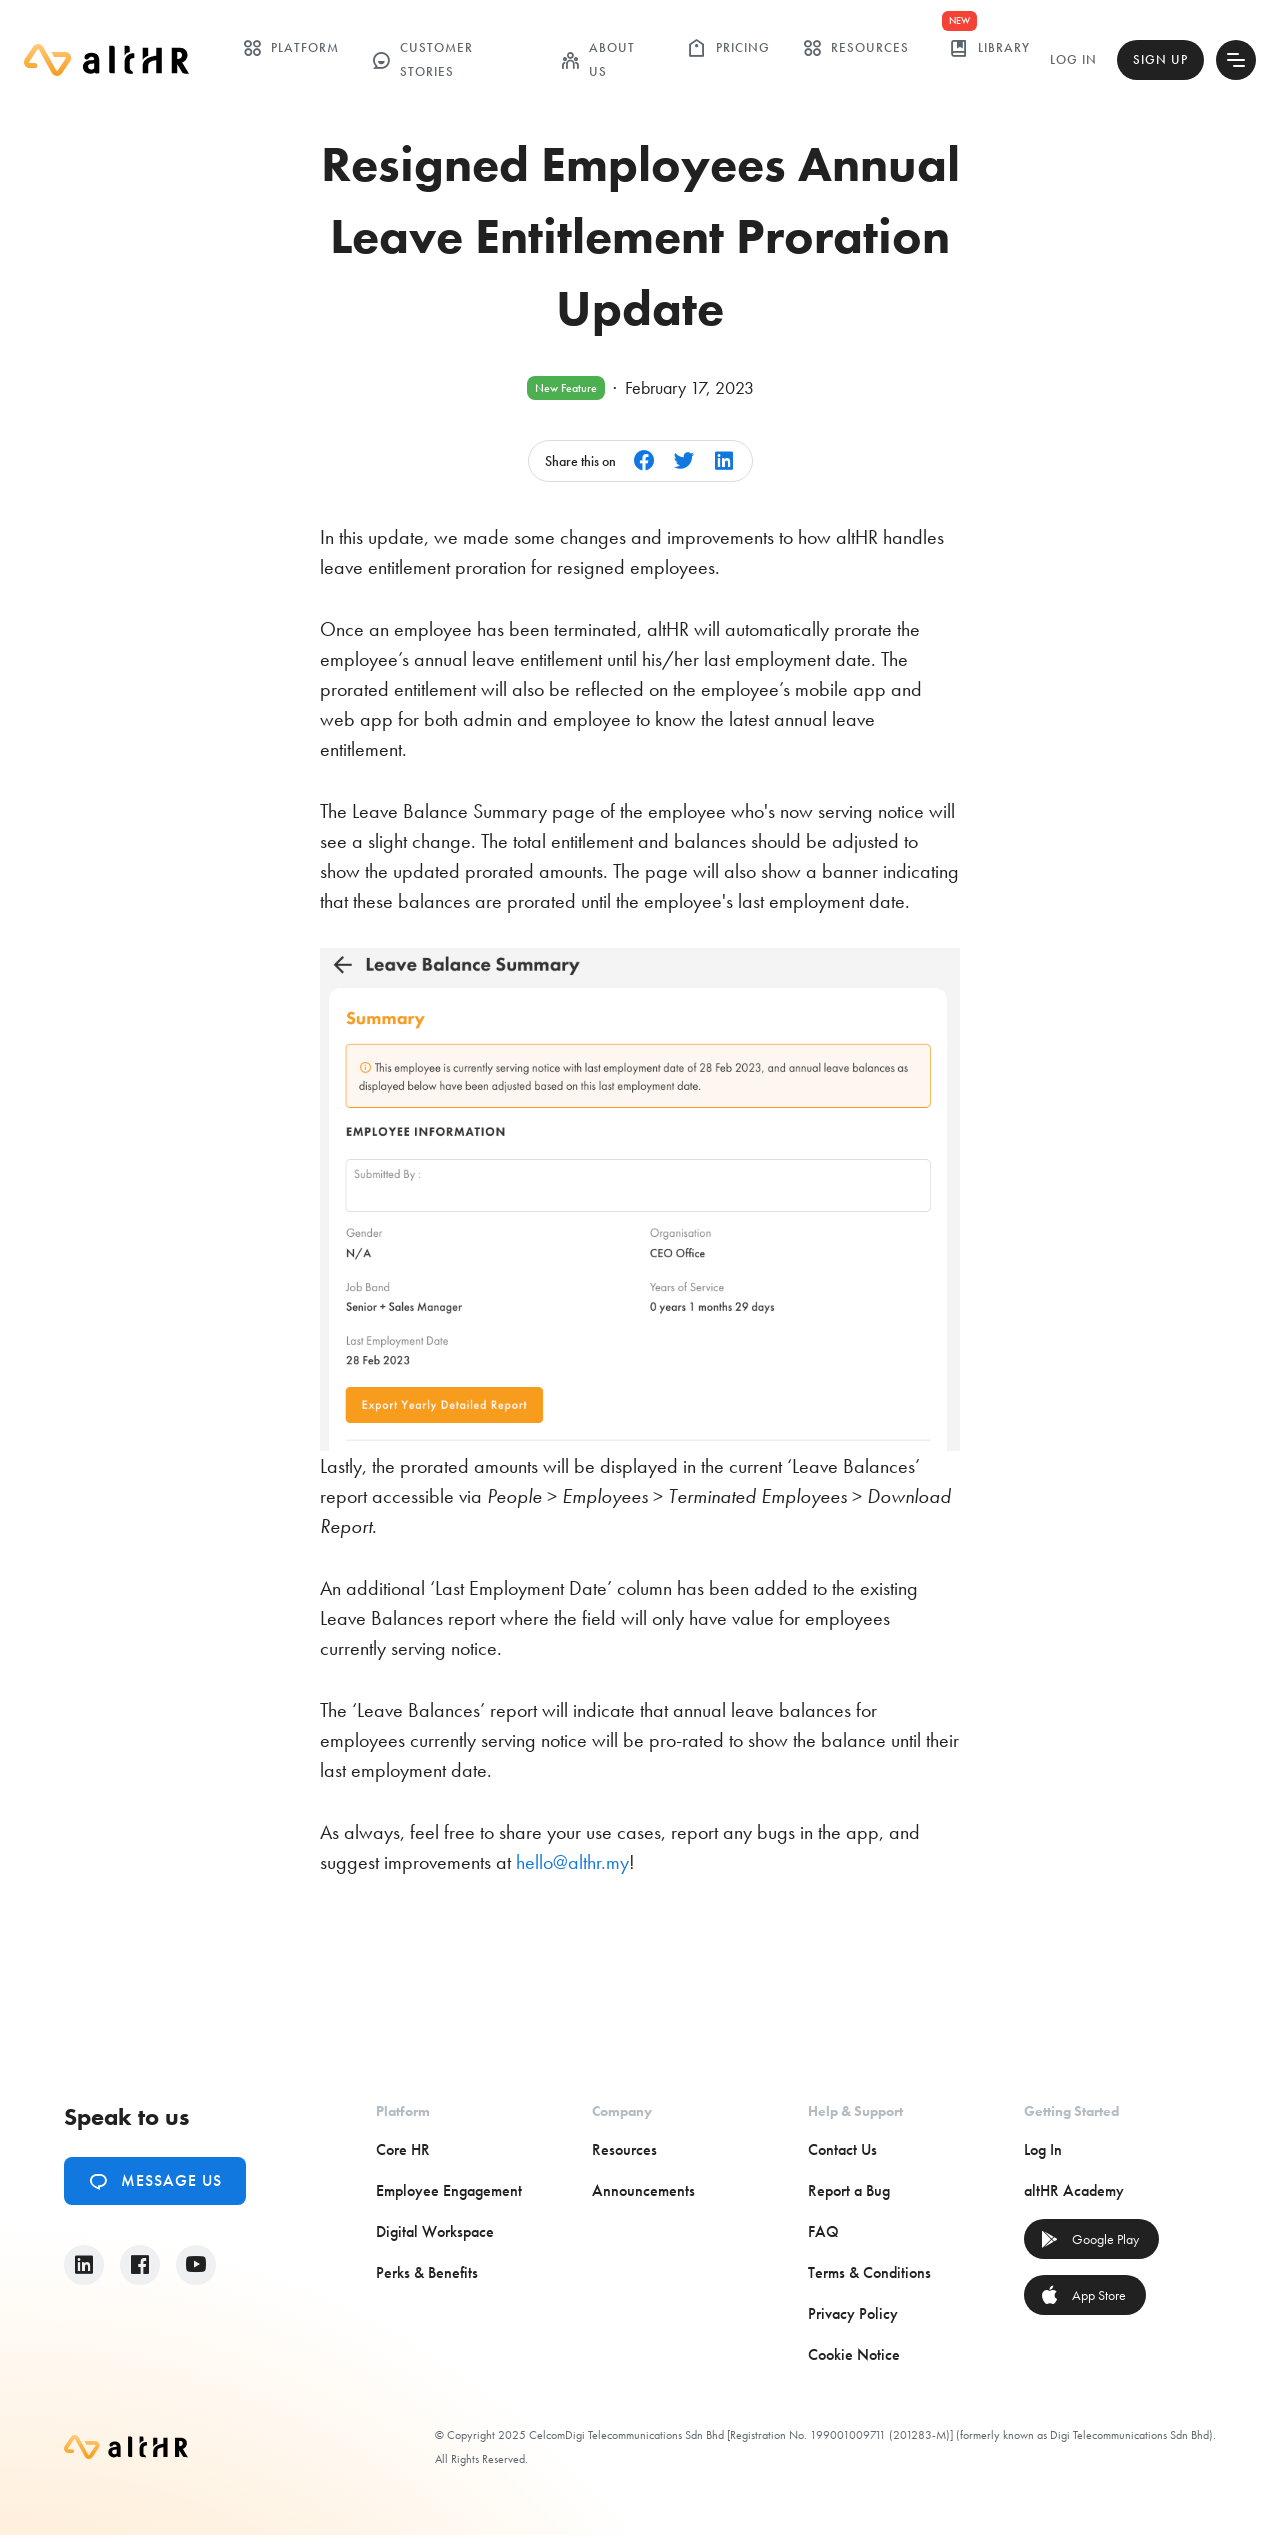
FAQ (823, 2231)
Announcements (643, 2190)
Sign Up (1160, 59)
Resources (855, 48)
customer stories (422, 59)
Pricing (728, 48)
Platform (290, 48)
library (989, 48)
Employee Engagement (449, 2190)
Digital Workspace (435, 2231)
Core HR (403, 2149)
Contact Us (842, 2149)
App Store (1083, 2295)
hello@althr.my (572, 1862)
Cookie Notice (854, 2354)
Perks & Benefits (427, 2272)
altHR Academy (1074, 2190)
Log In (1073, 59)
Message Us (155, 2181)
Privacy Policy (853, 2313)
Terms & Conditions (869, 2272)
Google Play (1089, 2239)
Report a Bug (849, 2190)
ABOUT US (597, 59)
